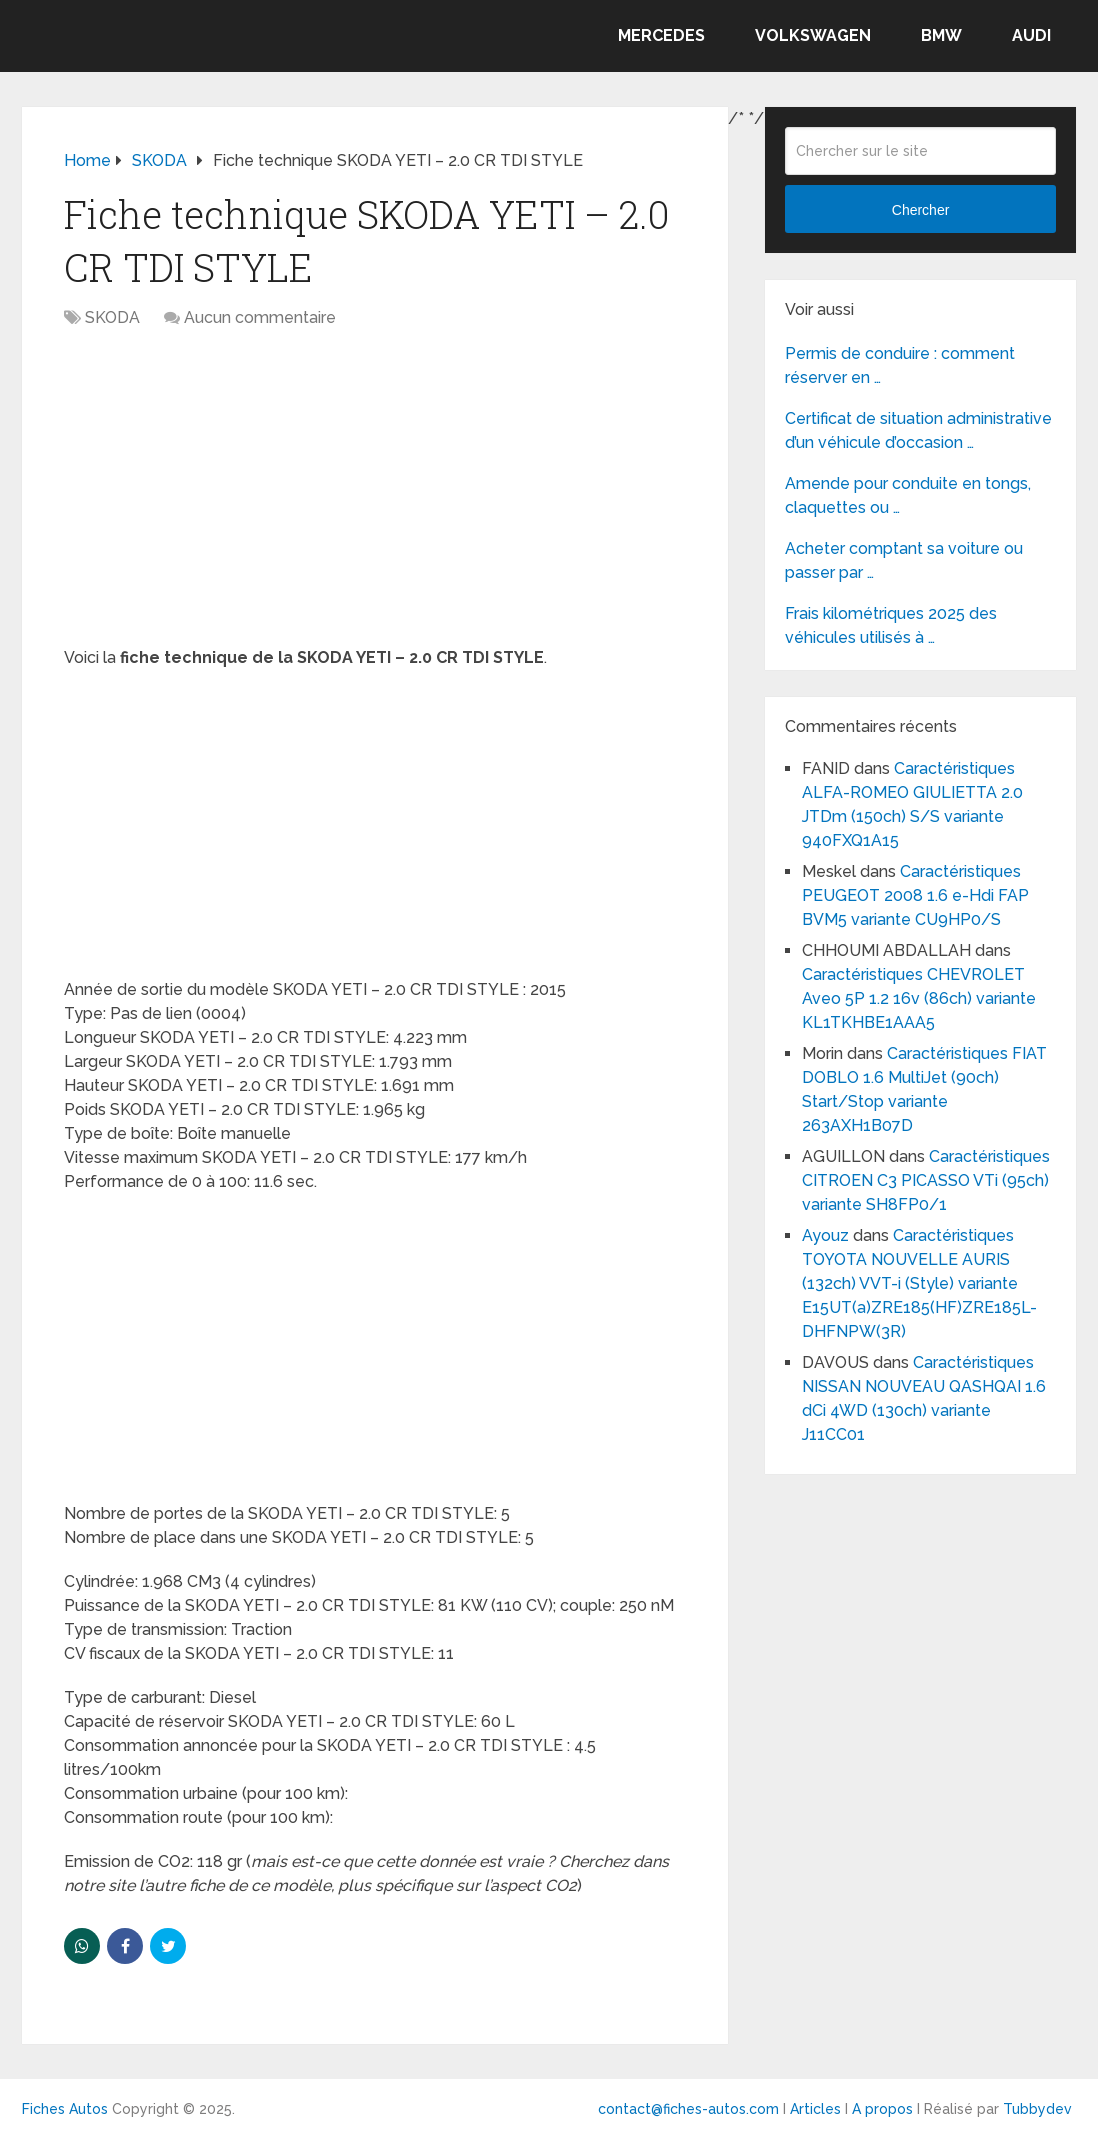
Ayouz (825, 1235)
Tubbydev (1037, 2109)
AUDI (1031, 35)
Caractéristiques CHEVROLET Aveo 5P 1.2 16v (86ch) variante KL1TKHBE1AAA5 (919, 998)
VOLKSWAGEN (813, 35)
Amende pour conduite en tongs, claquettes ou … (908, 495)
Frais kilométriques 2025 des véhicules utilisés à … (891, 625)
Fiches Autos (65, 2109)
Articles (815, 2109)
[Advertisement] (375, 498)
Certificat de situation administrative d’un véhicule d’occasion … (918, 430)
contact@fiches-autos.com (688, 2109)
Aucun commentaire (260, 317)
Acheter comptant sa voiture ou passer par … (904, 560)
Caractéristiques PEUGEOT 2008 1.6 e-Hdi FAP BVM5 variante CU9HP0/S (915, 895)
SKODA (112, 317)
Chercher (921, 210)
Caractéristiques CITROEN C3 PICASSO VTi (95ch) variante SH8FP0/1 (926, 1180)
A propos (882, 2109)
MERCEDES (661, 35)
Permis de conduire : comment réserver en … (900, 365)
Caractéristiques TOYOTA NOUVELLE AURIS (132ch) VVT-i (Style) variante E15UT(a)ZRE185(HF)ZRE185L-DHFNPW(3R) (919, 1283)
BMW (941, 35)
